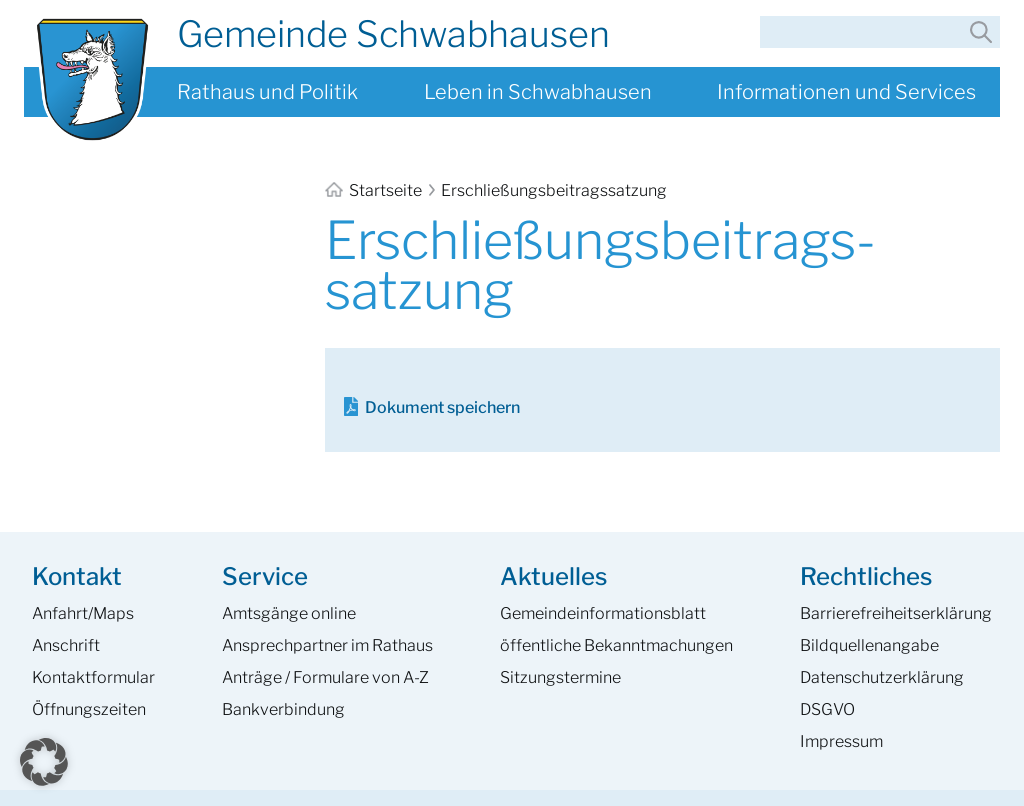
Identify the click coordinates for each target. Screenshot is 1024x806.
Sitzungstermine (560, 677)
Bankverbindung (283, 709)
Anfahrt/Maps (83, 613)
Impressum (841, 741)
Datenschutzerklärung (882, 677)
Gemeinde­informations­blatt (603, 613)
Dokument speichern (442, 407)
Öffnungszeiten (89, 709)
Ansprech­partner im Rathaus (327, 645)
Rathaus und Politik (267, 92)
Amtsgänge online (289, 613)
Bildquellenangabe (869, 645)
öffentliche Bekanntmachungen (616, 645)
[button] (44, 762)
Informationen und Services (846, 92)
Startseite (375, 190)
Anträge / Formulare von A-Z (325, 677)
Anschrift (66, 645)
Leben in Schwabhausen (538, 92)
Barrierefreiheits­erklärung (896, 613)
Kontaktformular (93, 677)
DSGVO (827, 709)
